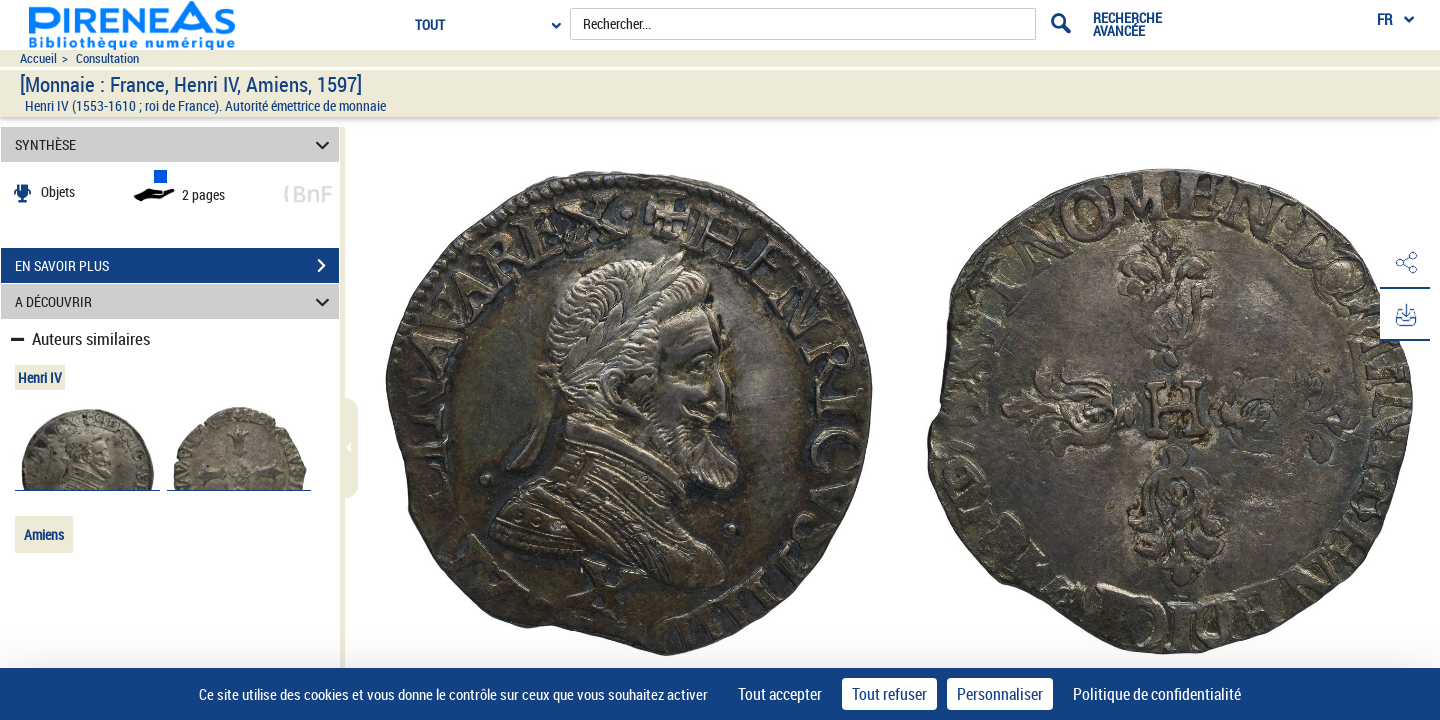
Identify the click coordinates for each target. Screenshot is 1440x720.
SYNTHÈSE (175, 144)
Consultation (107, 58)
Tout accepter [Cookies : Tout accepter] (780, 694)
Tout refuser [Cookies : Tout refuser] (889, 694)
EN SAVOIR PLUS (177, 266)
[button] (1405, 263)
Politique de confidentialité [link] (1157, 694)
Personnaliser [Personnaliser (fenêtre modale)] (1000, 694)
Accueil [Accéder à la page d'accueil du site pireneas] (38, 58)
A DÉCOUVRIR (175, 301)
